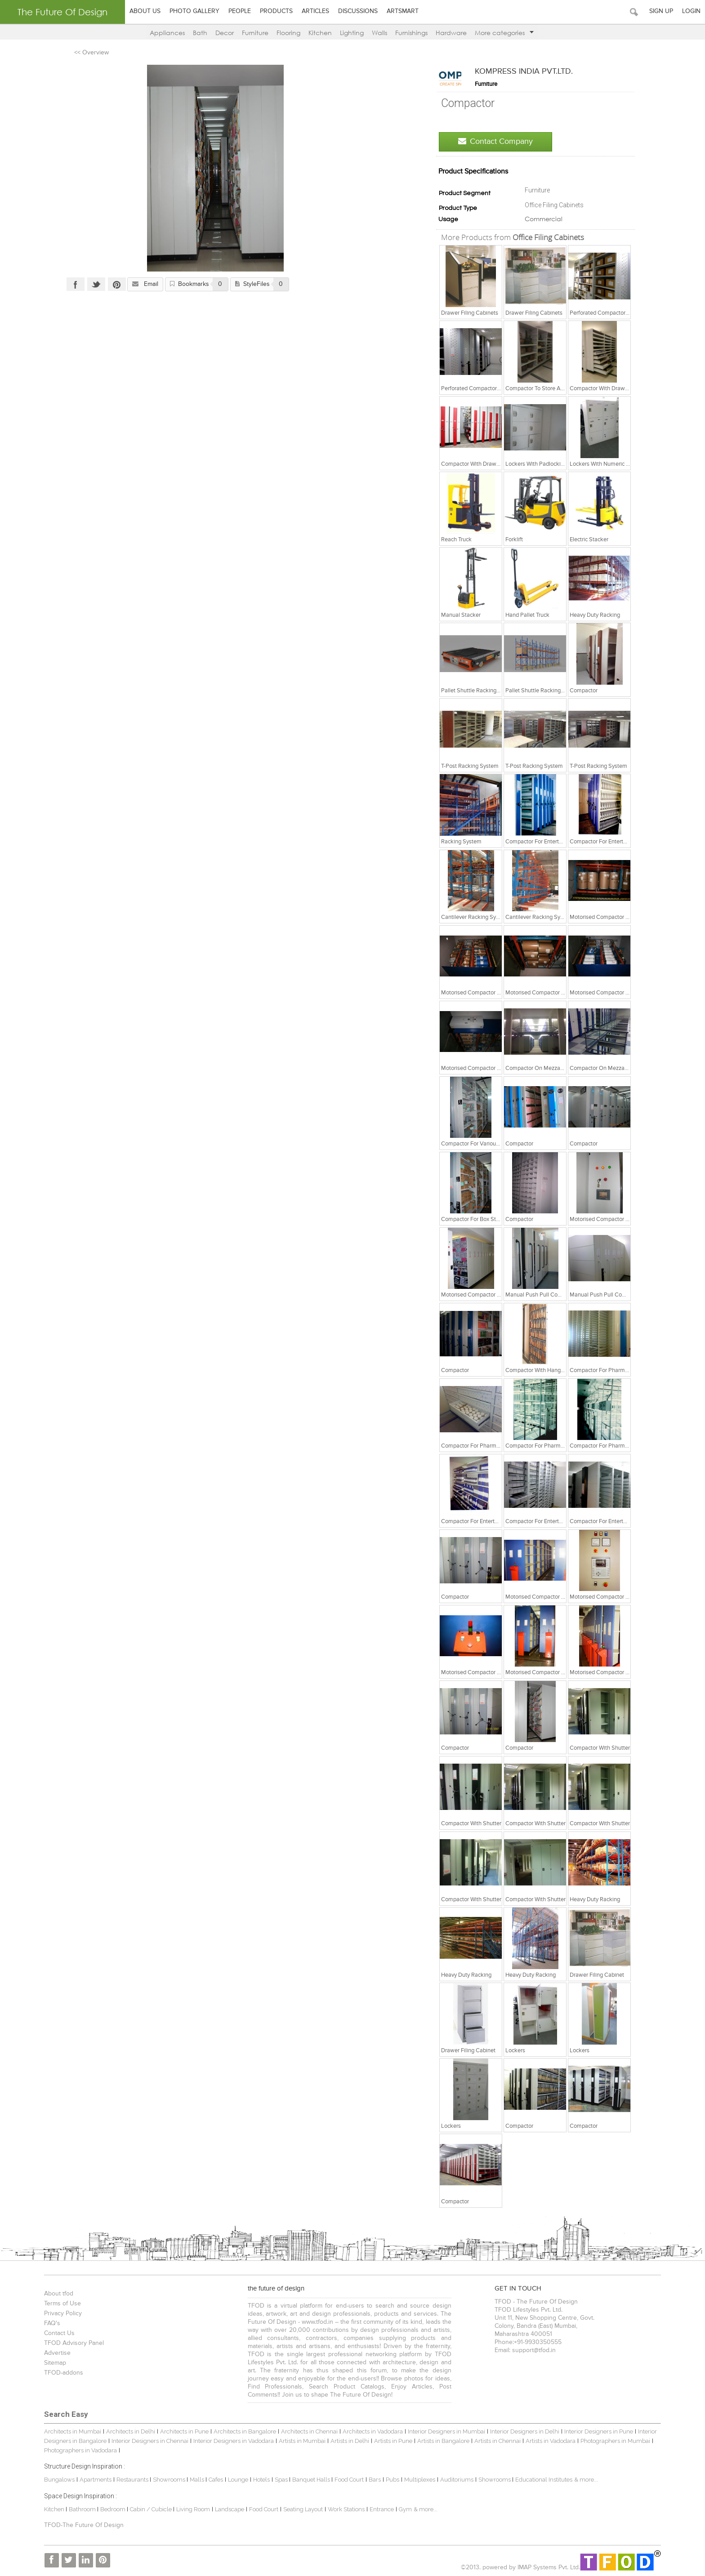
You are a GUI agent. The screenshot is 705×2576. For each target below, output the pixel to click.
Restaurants (128, 2479)
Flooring (288, 32)
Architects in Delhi (125, 2431)
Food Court (344, 2479)
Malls (193, 2479)
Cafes (211, 2479)
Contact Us (54, 2333)
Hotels (256, 2479)
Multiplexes (414, 2479)
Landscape (224, 2509)
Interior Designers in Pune (593, 2431)
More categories (504, 32)
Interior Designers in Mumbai (441, 2431)
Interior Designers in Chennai (145, 2441)
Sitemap (50, 2363)
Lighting (352, 32)
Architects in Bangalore (240, 2431)
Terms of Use (57, 2303)
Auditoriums (452, 2479)
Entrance (377, 2509)
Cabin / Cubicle (146, 2509)
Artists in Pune (388, 2441)
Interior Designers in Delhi (519, 2431)
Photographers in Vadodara (75, 2450)
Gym (400, 2509)
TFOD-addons (58, 2373)
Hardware (451, 32)
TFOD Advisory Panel (69, 2343)
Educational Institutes (538, 2479)
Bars (370, 2479)
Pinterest (113, 284)
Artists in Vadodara (546, 2441)
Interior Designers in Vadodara (228, 2441)
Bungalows (54, 2479)
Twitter (93, 284)
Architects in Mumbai (67, 2431)
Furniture (255, 32)
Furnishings (411, 32)
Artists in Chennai (492, 2441)
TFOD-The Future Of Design (79, 2525)
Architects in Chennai (304, 2431)
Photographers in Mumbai (610, 2441)
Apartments (91, 2479)
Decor (224, 32)
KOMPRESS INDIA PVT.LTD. (527, 71)
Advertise (52, 2353)
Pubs (387, 2479)
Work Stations (341, 2509)
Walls (379, 32)
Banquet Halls (306, 2479)
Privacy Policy (58, 2313)
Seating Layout (298, 2509)
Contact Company (499, 141)
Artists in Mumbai (297, 2441)
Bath (200, 32)
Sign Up (661, 11)
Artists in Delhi (345, 2441)
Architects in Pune (179, 2431)
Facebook (72, 284)
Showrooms (165, 2479)
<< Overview (88, 52)
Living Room (188, 2509)
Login (691, 11)
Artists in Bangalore (438, 2441)
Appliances (167, 32)
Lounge (233, 2479)
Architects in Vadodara (368, 2431)
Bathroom (78, 2509)
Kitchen (320, 32)
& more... (581, 2479)
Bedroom (108, 2509)
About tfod (53, 2294)
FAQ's (47, 2323)
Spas (277, 2479)
